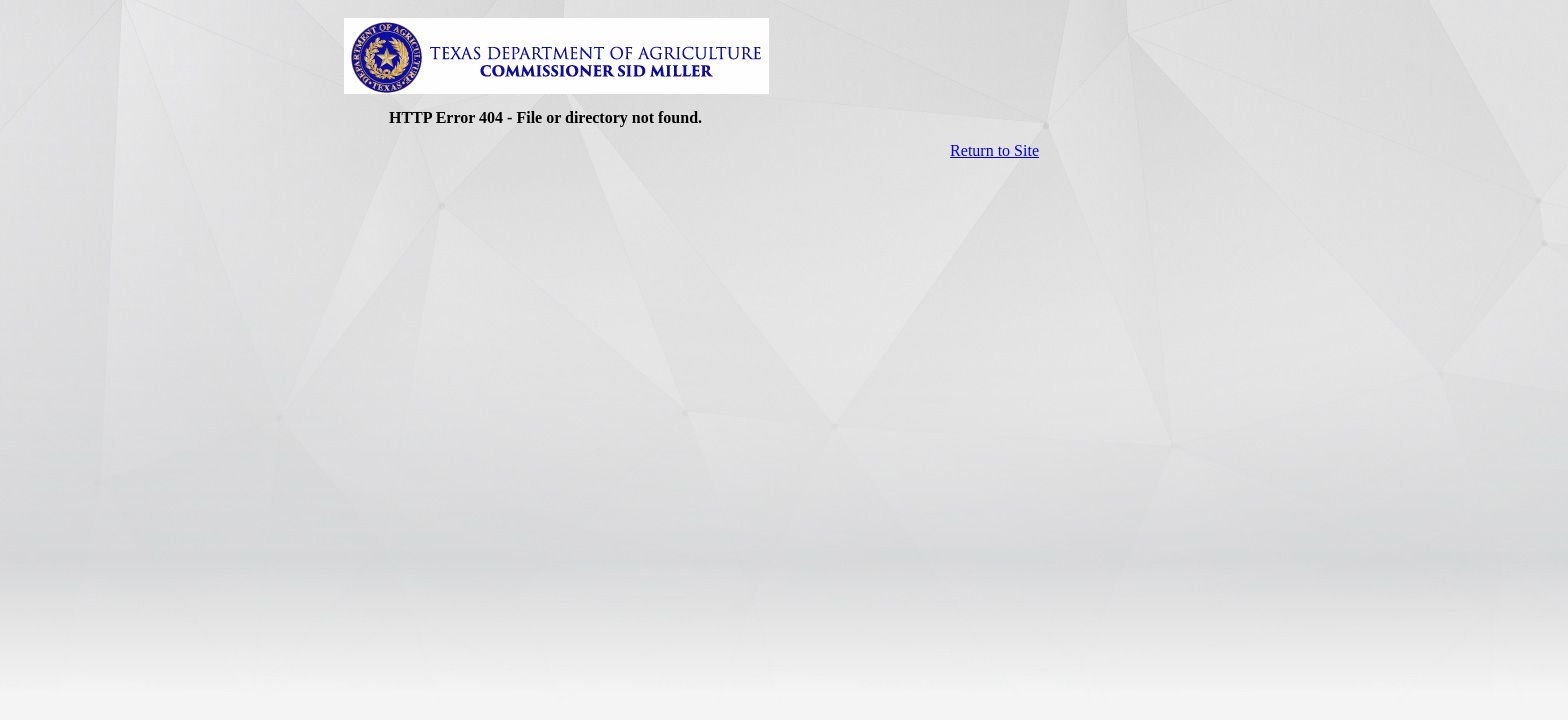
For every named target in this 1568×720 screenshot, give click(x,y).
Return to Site (994, 150)
